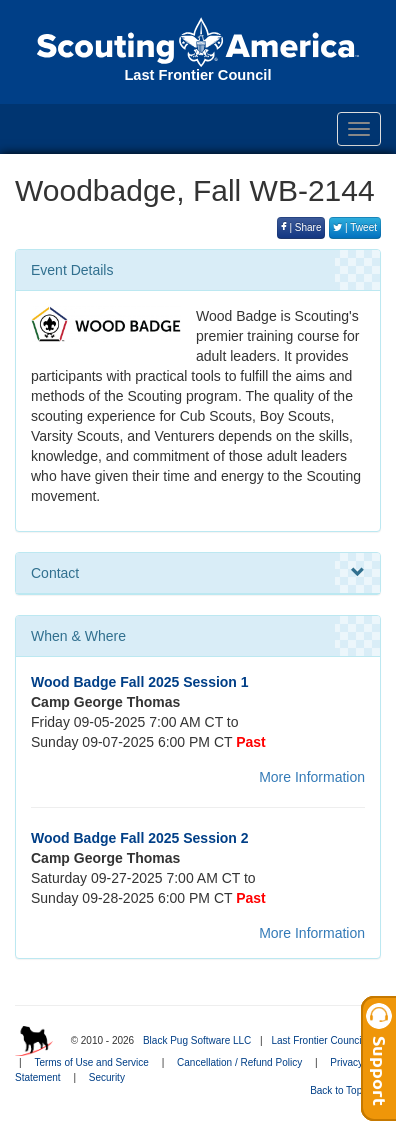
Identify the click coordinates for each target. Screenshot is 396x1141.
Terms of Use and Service (91, 1062)
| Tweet (355, 227)
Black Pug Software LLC (197, 1040)
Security (107, 1077)
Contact (198, 573)
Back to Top (342, 1090)
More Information (312, 777)
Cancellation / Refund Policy (239, 1062)
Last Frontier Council (317, 1040)
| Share (301, 227)
